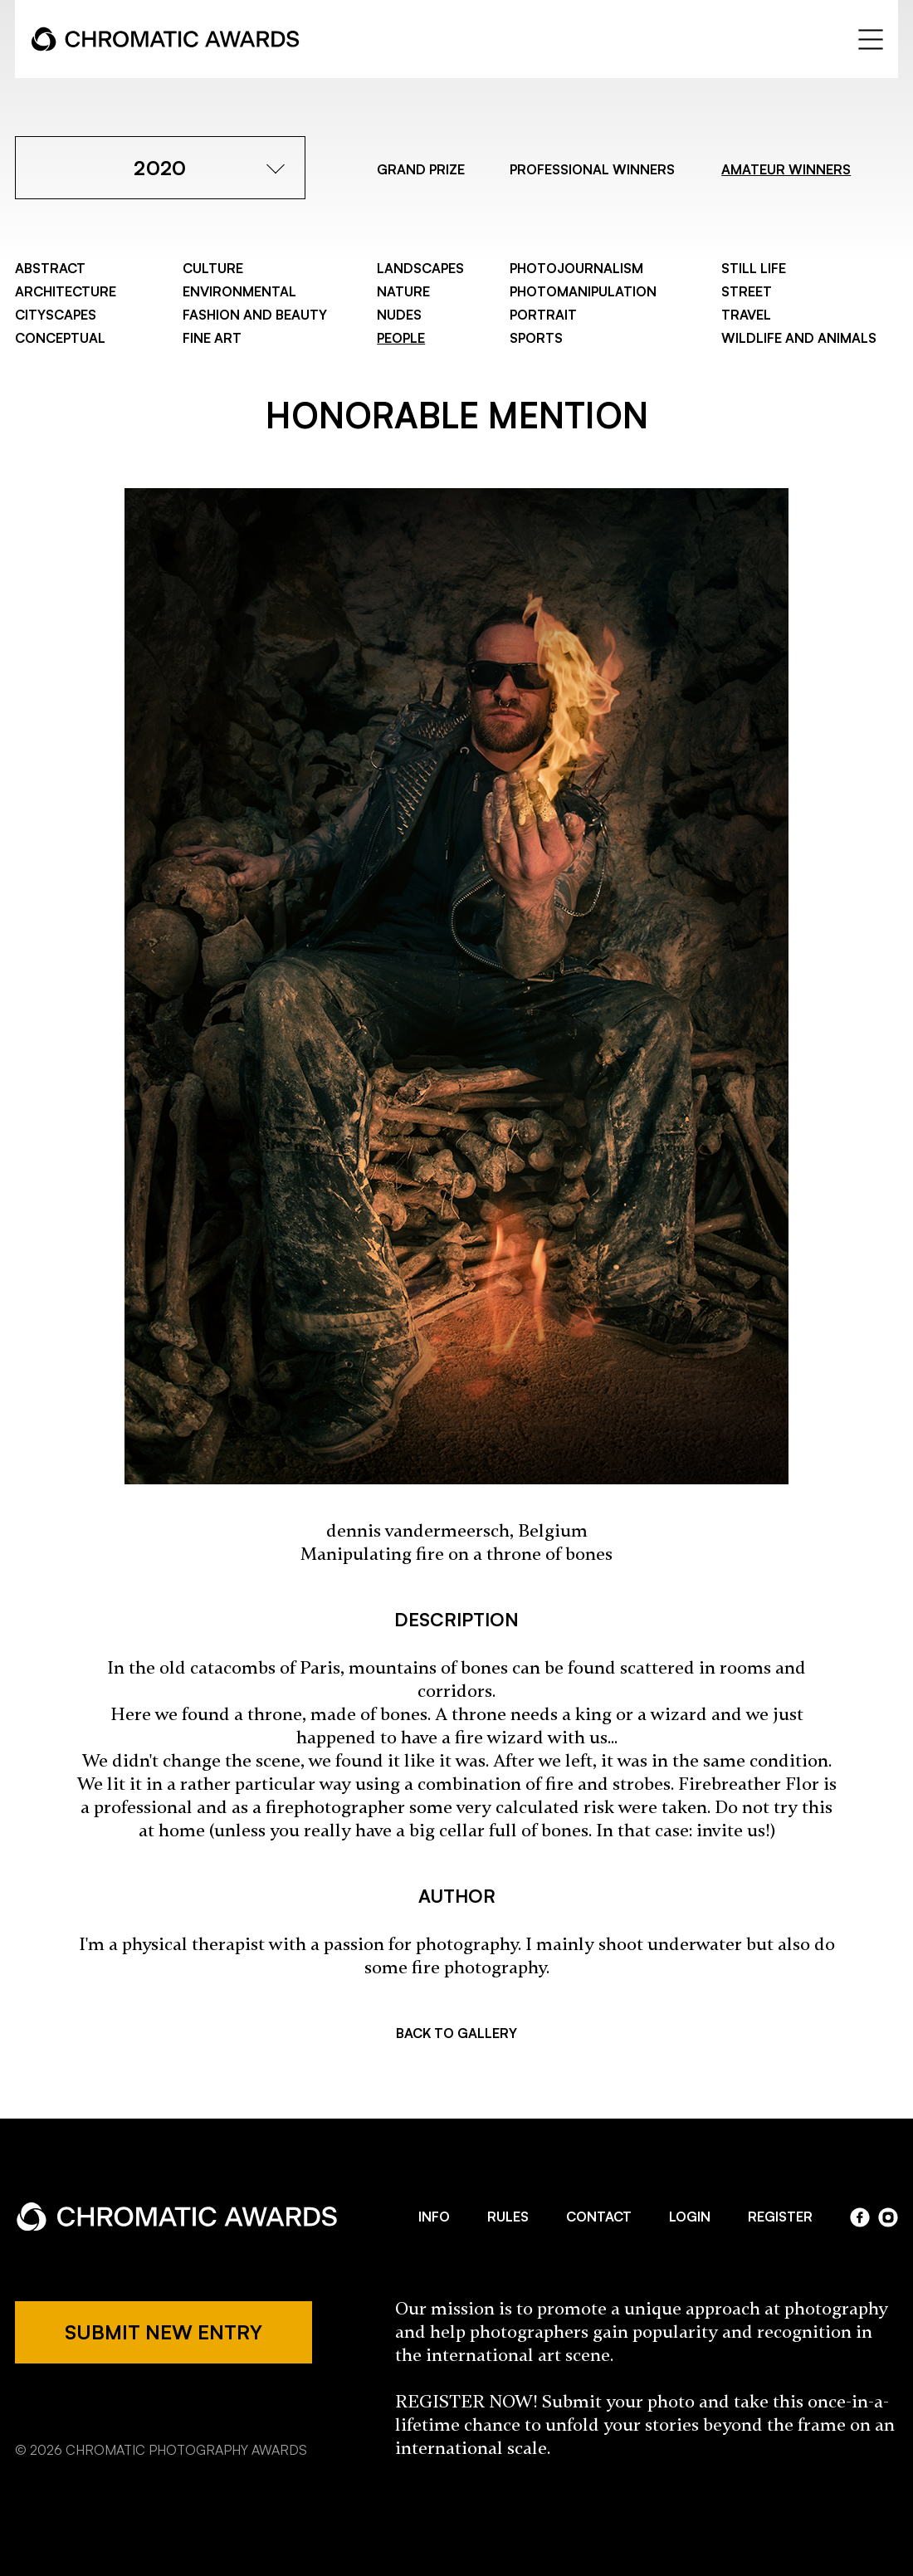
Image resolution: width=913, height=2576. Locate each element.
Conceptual (60, 338)
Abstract (50, 268)
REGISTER (780, 2216)
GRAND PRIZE (421, 169)
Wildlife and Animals (798, 338)
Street (746, 291)
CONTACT (599, 2216)
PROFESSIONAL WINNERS (592, 169)
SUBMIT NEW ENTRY (163, 2331)
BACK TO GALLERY (456, 2033)
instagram (888, 2217)
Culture (213, 268)
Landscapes (420, 268)
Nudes (399, 314)
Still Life (753, 268)
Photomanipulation (583, 291)
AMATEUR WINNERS (786, 169)
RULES (508, 2216)
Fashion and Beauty (255, 314)
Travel (746, 314)
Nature (403, 291)
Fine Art (212, 338)
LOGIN (689, 2216)
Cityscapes (55, 314)
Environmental (239, 291)
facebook (860, 2217)
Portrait (543, 314)
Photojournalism (576, 268)
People (401, 338)
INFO (434, 2216)
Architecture (65, 291)
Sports (536, 338)
